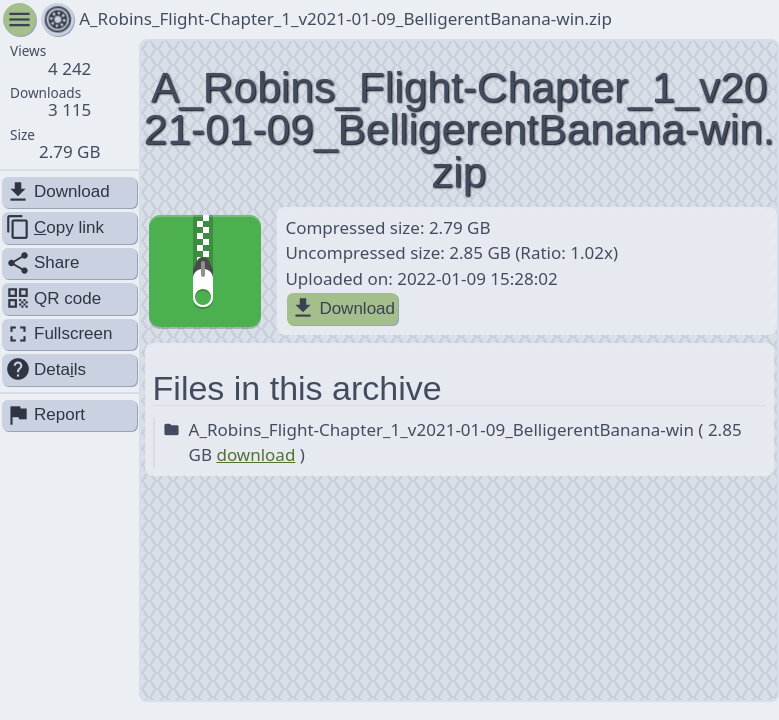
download (255, 454)
